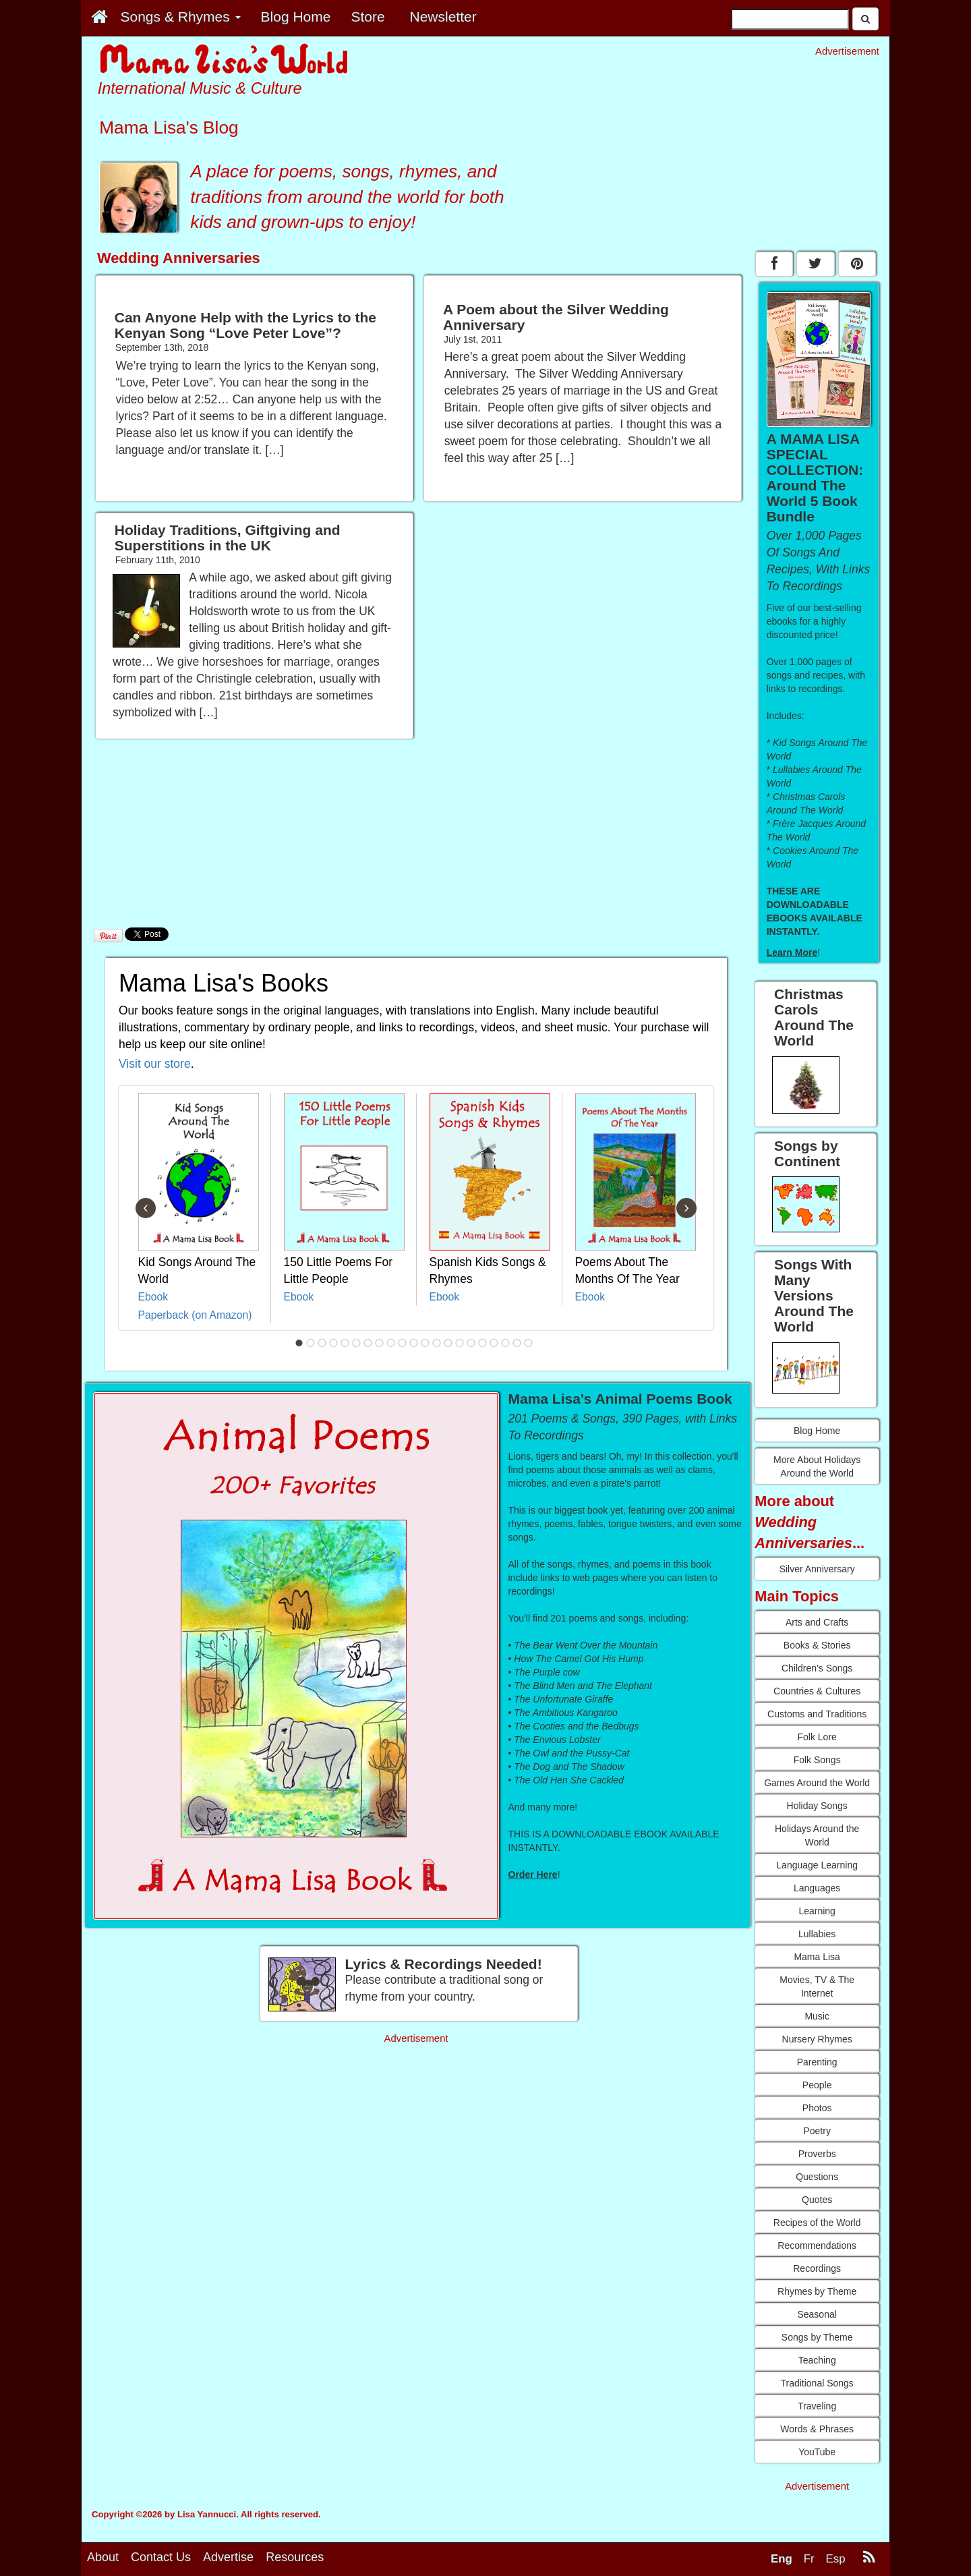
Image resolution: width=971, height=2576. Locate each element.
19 (505, 1343)
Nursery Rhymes (817, 2039)
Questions (817, 2176)
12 (425, 1343)
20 (517, 1343)
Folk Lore (816, 1736)
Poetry (816, 2130)
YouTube (816, 2451)
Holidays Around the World (817, 1835)
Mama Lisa (817, 1956)
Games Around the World (817, 1782)
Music (816, 2016)
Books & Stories (817, 1645)
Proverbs (817, 2153)
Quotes (817, 2199)
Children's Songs (817, 1668)
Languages (817, 1888)
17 (482, 1343)
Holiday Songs (817, 1805)
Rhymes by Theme (816, 2291)
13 (437, 1343)
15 (460, 1343)
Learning (816, 1911)
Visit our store (155, 1063)
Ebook (153, 1297)
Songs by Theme (817, 2337)
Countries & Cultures (816, 1691)
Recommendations (816, 2245)
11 (414, 1343)
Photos (817, 2107)
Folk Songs (817, 1759)
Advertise (228, 2557)
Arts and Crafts (817, 1622)
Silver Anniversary (817, 1569)
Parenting (817, 2062)
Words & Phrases (817, 2429)
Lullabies (816, 1933)
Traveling (817, 2406)
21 (528, 1343)
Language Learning (817, 1865)
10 (402, 1343)
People (817, 2085)
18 (494, 1343)
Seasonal (816, 2314)
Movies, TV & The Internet (816, 1986)
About (103, 2557)
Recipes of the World (817, 2222)
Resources (295, 2557)
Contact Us (161, 2557)
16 (471, 1343)
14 (448, 1343)
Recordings (817, 2268)
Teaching (817, 2360)
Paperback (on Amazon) (195, 1315)
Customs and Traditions (816, 1714)
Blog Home (817, 1430)
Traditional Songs (816, 2383)
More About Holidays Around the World (816, 1466)
